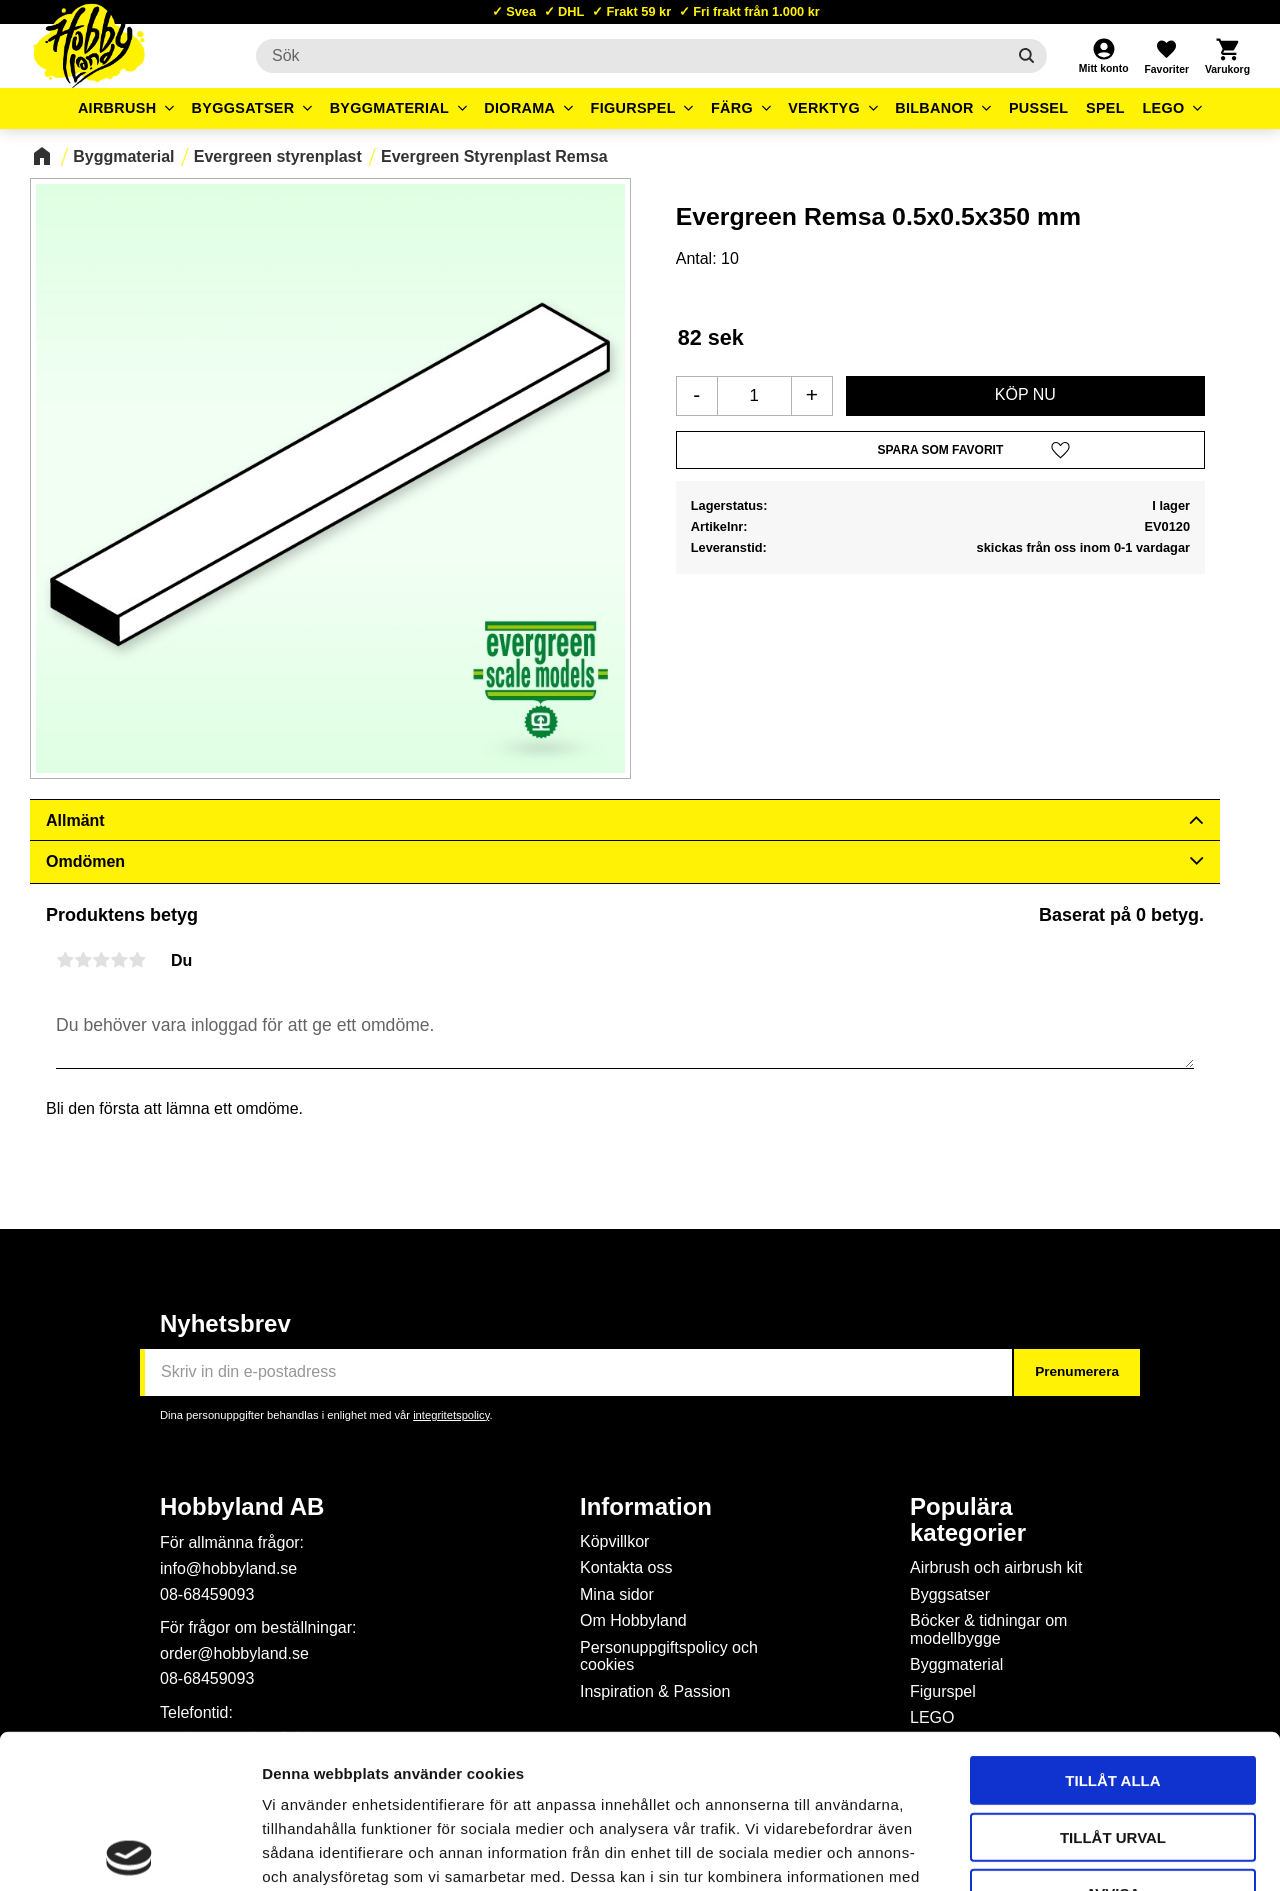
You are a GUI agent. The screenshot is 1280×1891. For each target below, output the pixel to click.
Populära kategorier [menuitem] (968, 1520)
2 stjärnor (83, 960)
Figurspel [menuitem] (633, 108)
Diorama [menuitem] (519, 108)
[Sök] (1026, 56)
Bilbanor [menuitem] (934, 108)
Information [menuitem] (646, 1507)
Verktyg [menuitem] (824, 108)
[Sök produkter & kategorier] (631, 56)
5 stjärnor (137, 960)
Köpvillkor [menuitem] (614, 1541)
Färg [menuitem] (732, 108)
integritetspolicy (451, 1415)
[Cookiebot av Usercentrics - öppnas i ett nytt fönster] (129, 1852)
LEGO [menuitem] (1163, 108)
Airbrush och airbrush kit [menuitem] (996, 1567)
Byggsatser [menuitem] (243, 108)
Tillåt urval (1113, 1683)
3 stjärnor (101, 960)
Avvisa (1113, 1739)
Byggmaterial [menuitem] (390, 108)
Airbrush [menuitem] (117, 108)
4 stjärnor (119, 960)
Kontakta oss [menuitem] (626, 1567)
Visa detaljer (1086, 1851)
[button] (1166, 56)
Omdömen (85, 861)
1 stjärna (65, 960)
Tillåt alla (1112, 1626)
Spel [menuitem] (1105, 108)
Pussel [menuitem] (1039, 108)
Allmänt (75, 820)
